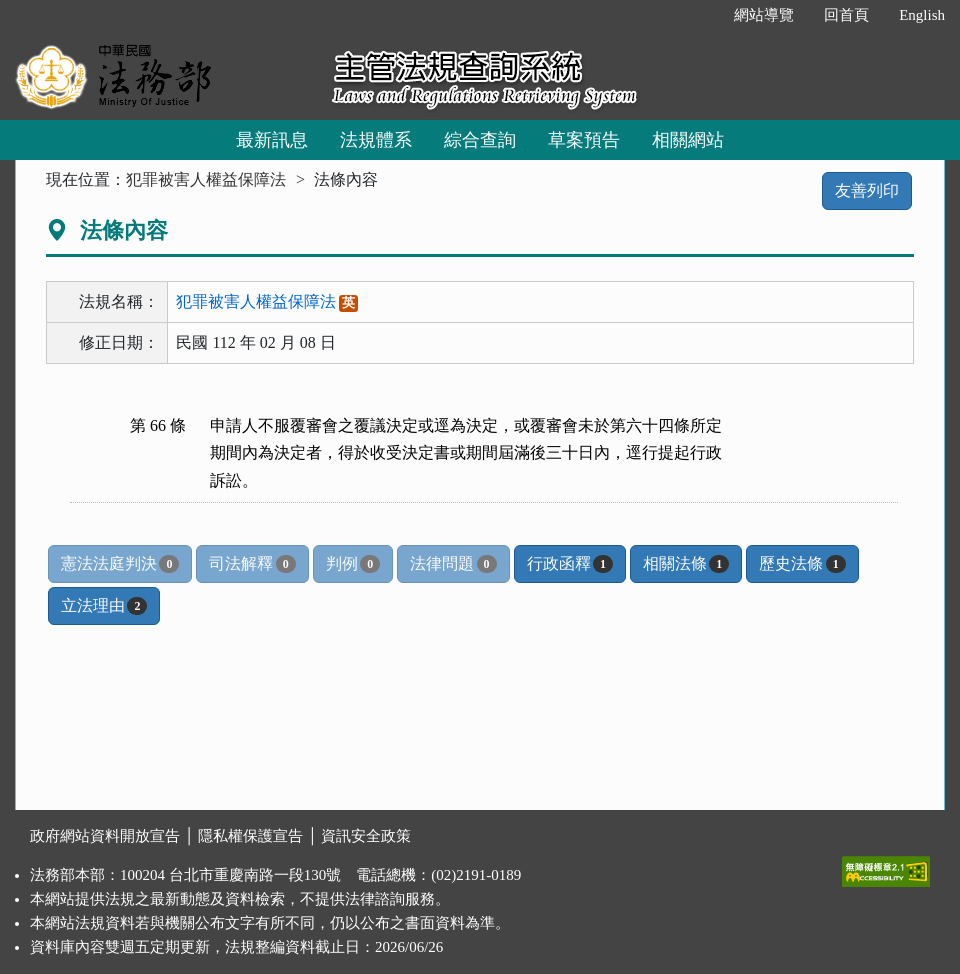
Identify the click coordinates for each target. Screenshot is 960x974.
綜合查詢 (480, 140)
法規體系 (376, 140)
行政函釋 (570, 564)
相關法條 (686, 564)
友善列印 (867, 190)
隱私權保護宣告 (250, 836)
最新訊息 (272, 140)
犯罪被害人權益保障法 (206, 179)
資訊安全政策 (366, 836)
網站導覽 (764, 15)
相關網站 (688, 140)
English (922, 15)
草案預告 (584, 140)
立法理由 (104, 606)
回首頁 (846, 15)
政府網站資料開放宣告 (105, 836)
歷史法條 (802, 564)
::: (698, 15)
